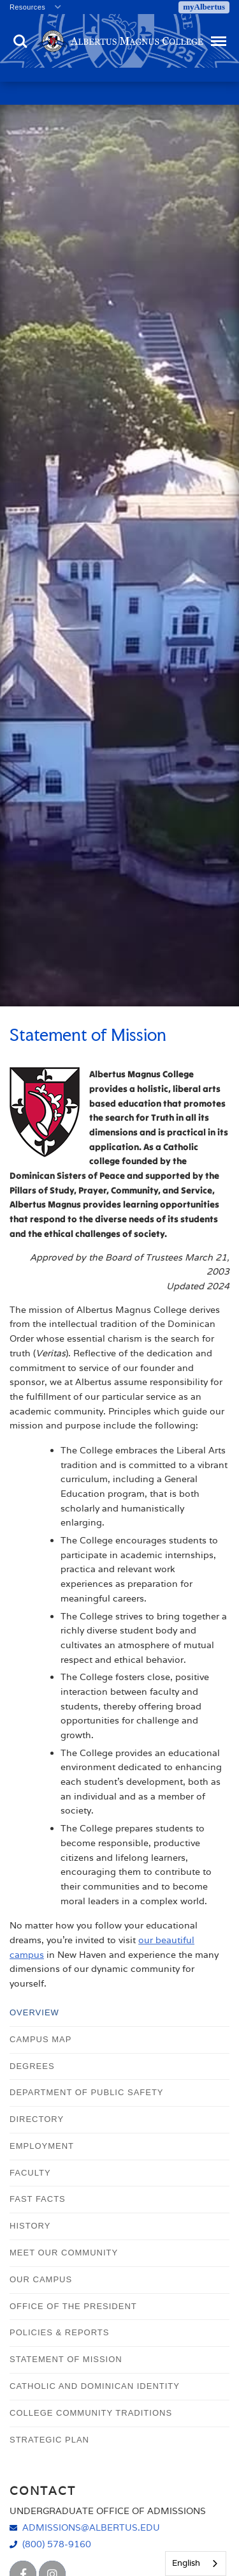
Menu (217, 35)
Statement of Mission (66, 2359)
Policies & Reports (59, 2332)
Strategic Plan (49, 2439)
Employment (42, 2146)
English (186, 2562)
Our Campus (41, 2279)
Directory (37, 2119)
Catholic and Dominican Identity (95, 2386)
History (30, 2226)
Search (20, 41)
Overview (34, 2012)
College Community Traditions (91, 2413)
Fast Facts (38, 2199)
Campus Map (40, 2039)
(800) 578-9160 (56, 2544)
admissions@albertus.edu (91, 2527)
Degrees (32, 2066)
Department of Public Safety (87, 2092)
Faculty (30, 2173)
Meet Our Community (64, 2252)
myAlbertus (204, 6)
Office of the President (73, 2306)
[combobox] (195, 2563)
